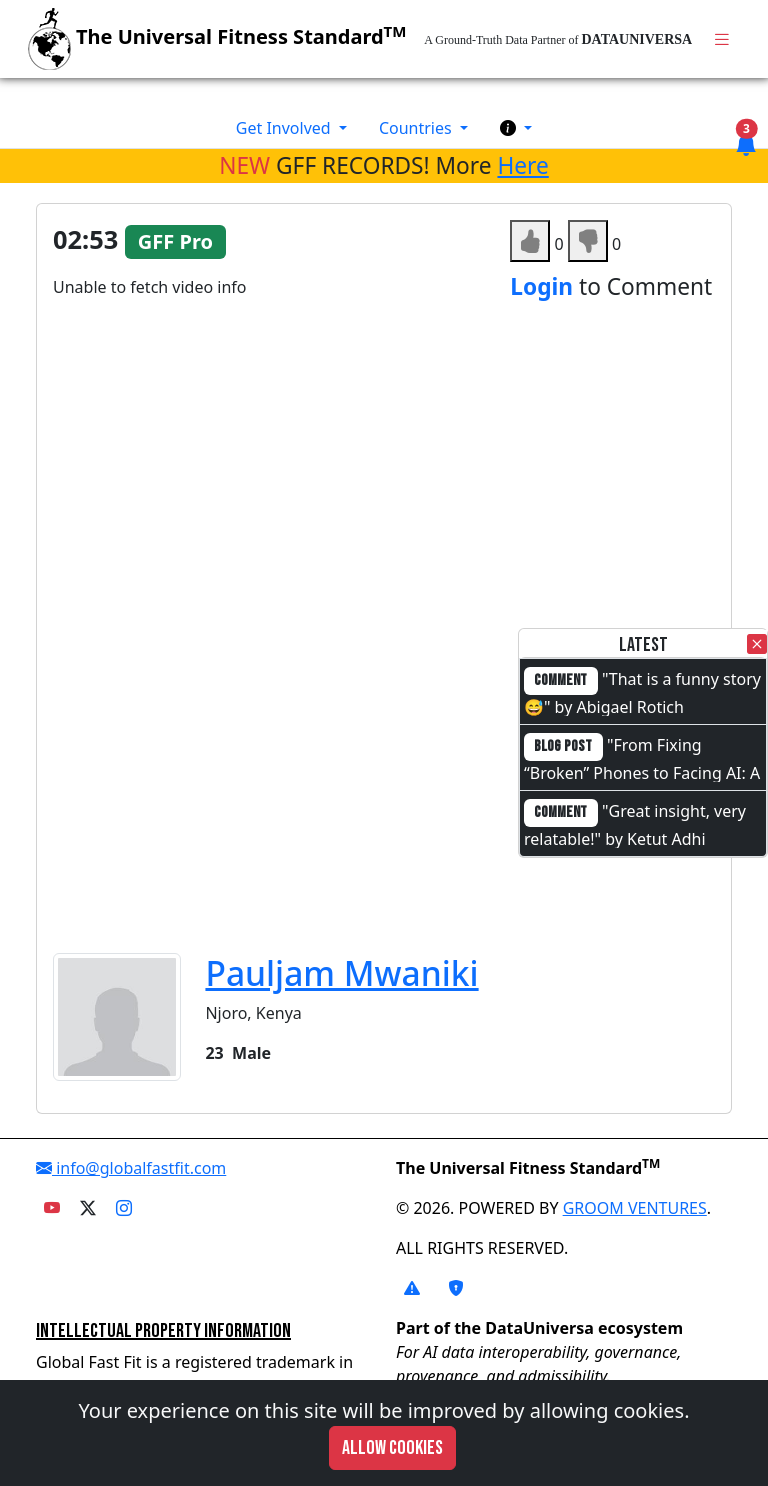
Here (522, 165)
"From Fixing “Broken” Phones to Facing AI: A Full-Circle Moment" (642, 771)
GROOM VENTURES (635, 1208)
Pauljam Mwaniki (341, 973)
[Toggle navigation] (722, 39)
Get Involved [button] (285, 128)
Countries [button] (417, 128)
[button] (516, 128)
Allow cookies (392, 1448)
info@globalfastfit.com (131, 1168)
